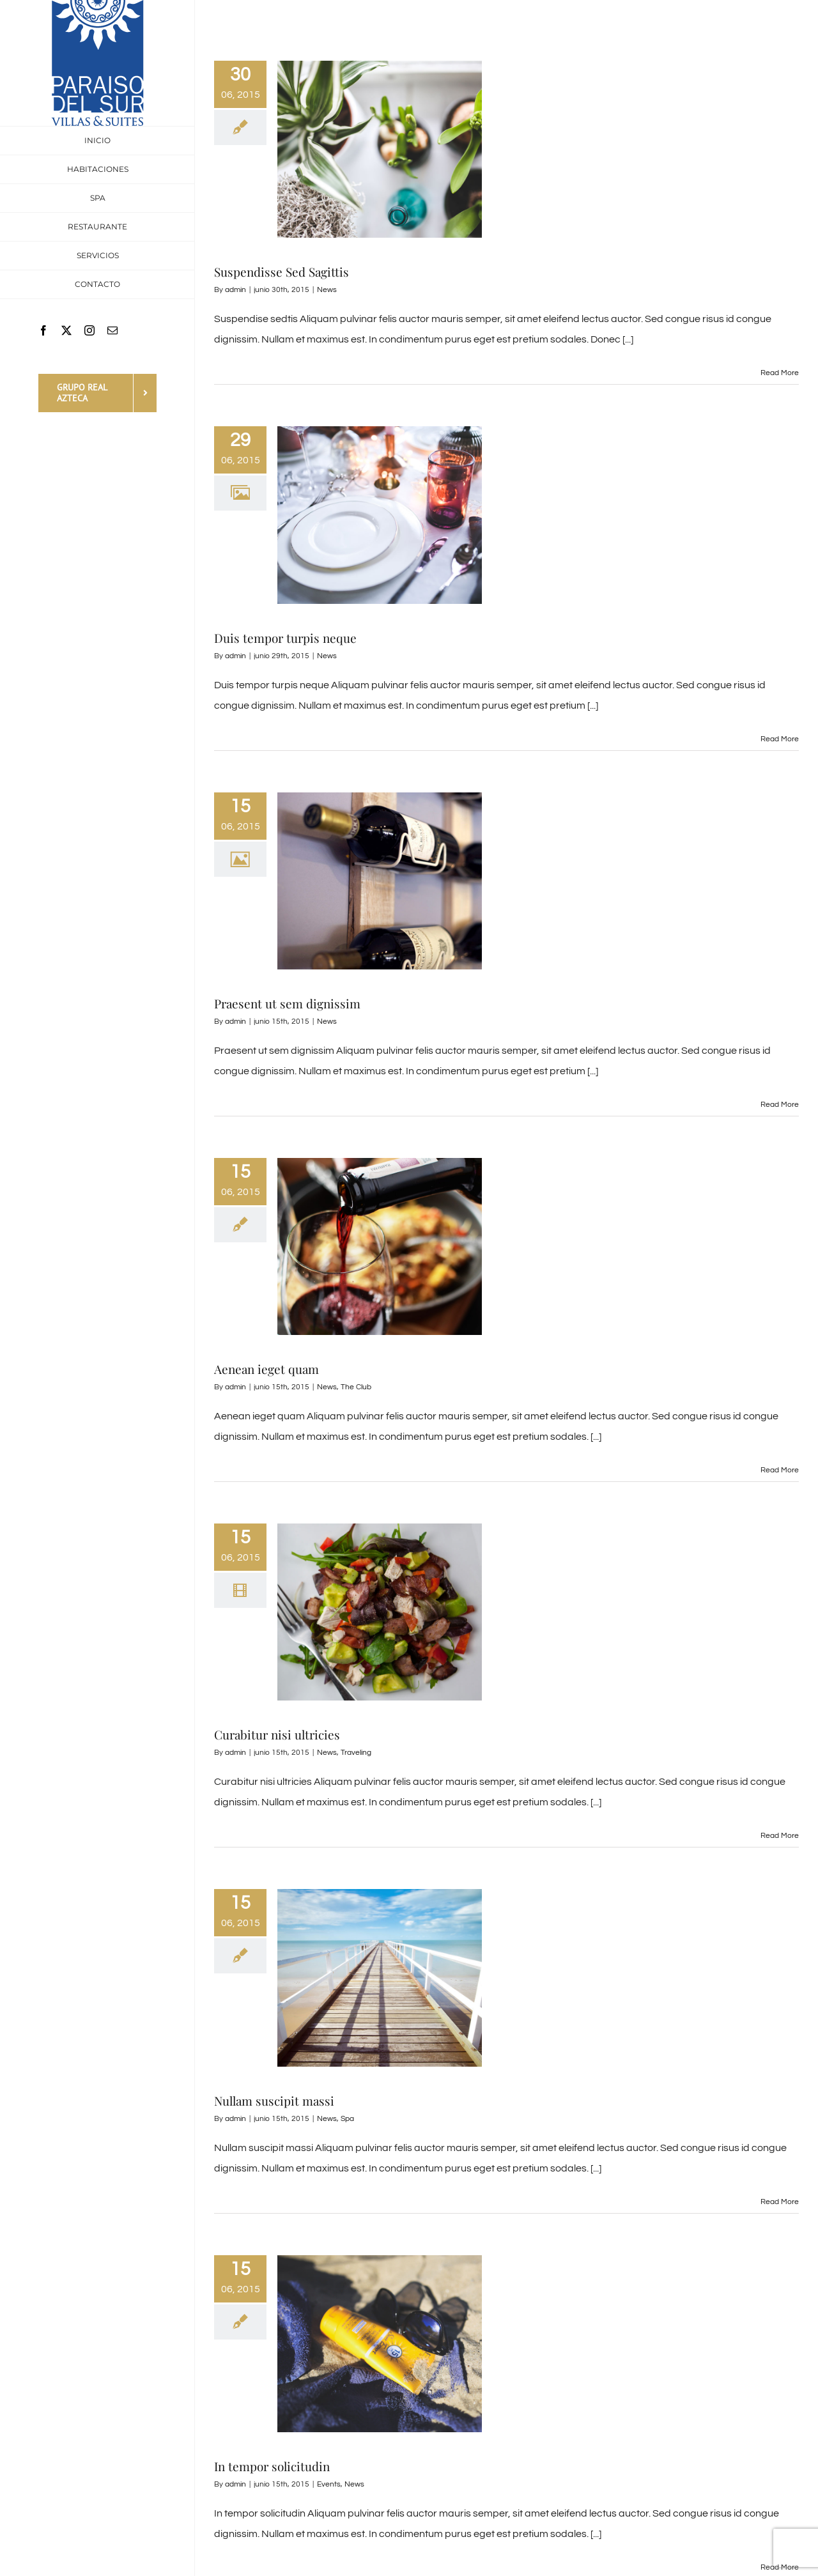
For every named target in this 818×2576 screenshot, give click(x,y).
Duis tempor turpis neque (285, 637)
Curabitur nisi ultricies (277, 1734)
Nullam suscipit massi (274, 2100)
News (327, 290)
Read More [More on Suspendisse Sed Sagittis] (779, 373)
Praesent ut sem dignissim (287, 1003)
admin (235, 290)
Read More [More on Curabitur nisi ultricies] (779, 1836)
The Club (356, 1387)
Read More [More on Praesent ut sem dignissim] (779, 1104)
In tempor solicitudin (272, 2466)
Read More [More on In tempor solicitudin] (779, 2567)
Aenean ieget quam (266, 1369)
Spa (347, 2119)
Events (329, 2484)
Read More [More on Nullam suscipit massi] (779, 2202)
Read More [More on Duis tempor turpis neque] (779, 739)
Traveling (356, 1752)
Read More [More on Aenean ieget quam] (779, 1470)
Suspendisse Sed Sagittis (281, 271)
